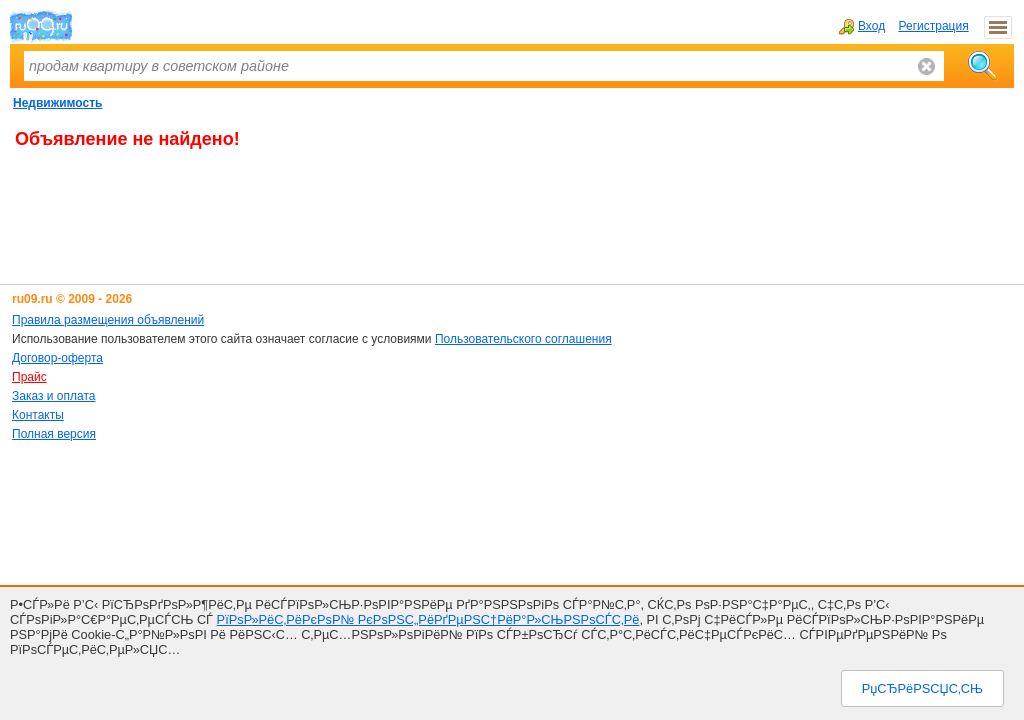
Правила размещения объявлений (108, 320)
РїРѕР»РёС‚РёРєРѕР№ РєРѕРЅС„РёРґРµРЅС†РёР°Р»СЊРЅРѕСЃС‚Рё (428, 619)
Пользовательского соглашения (523, 339)
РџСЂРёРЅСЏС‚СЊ (922, 688)
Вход (862, 26)
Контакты (38, 415)
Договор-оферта (57, 358)
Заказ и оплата (53, 396)
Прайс (29, 377)
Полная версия (54, 434)
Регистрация (934, 26)
